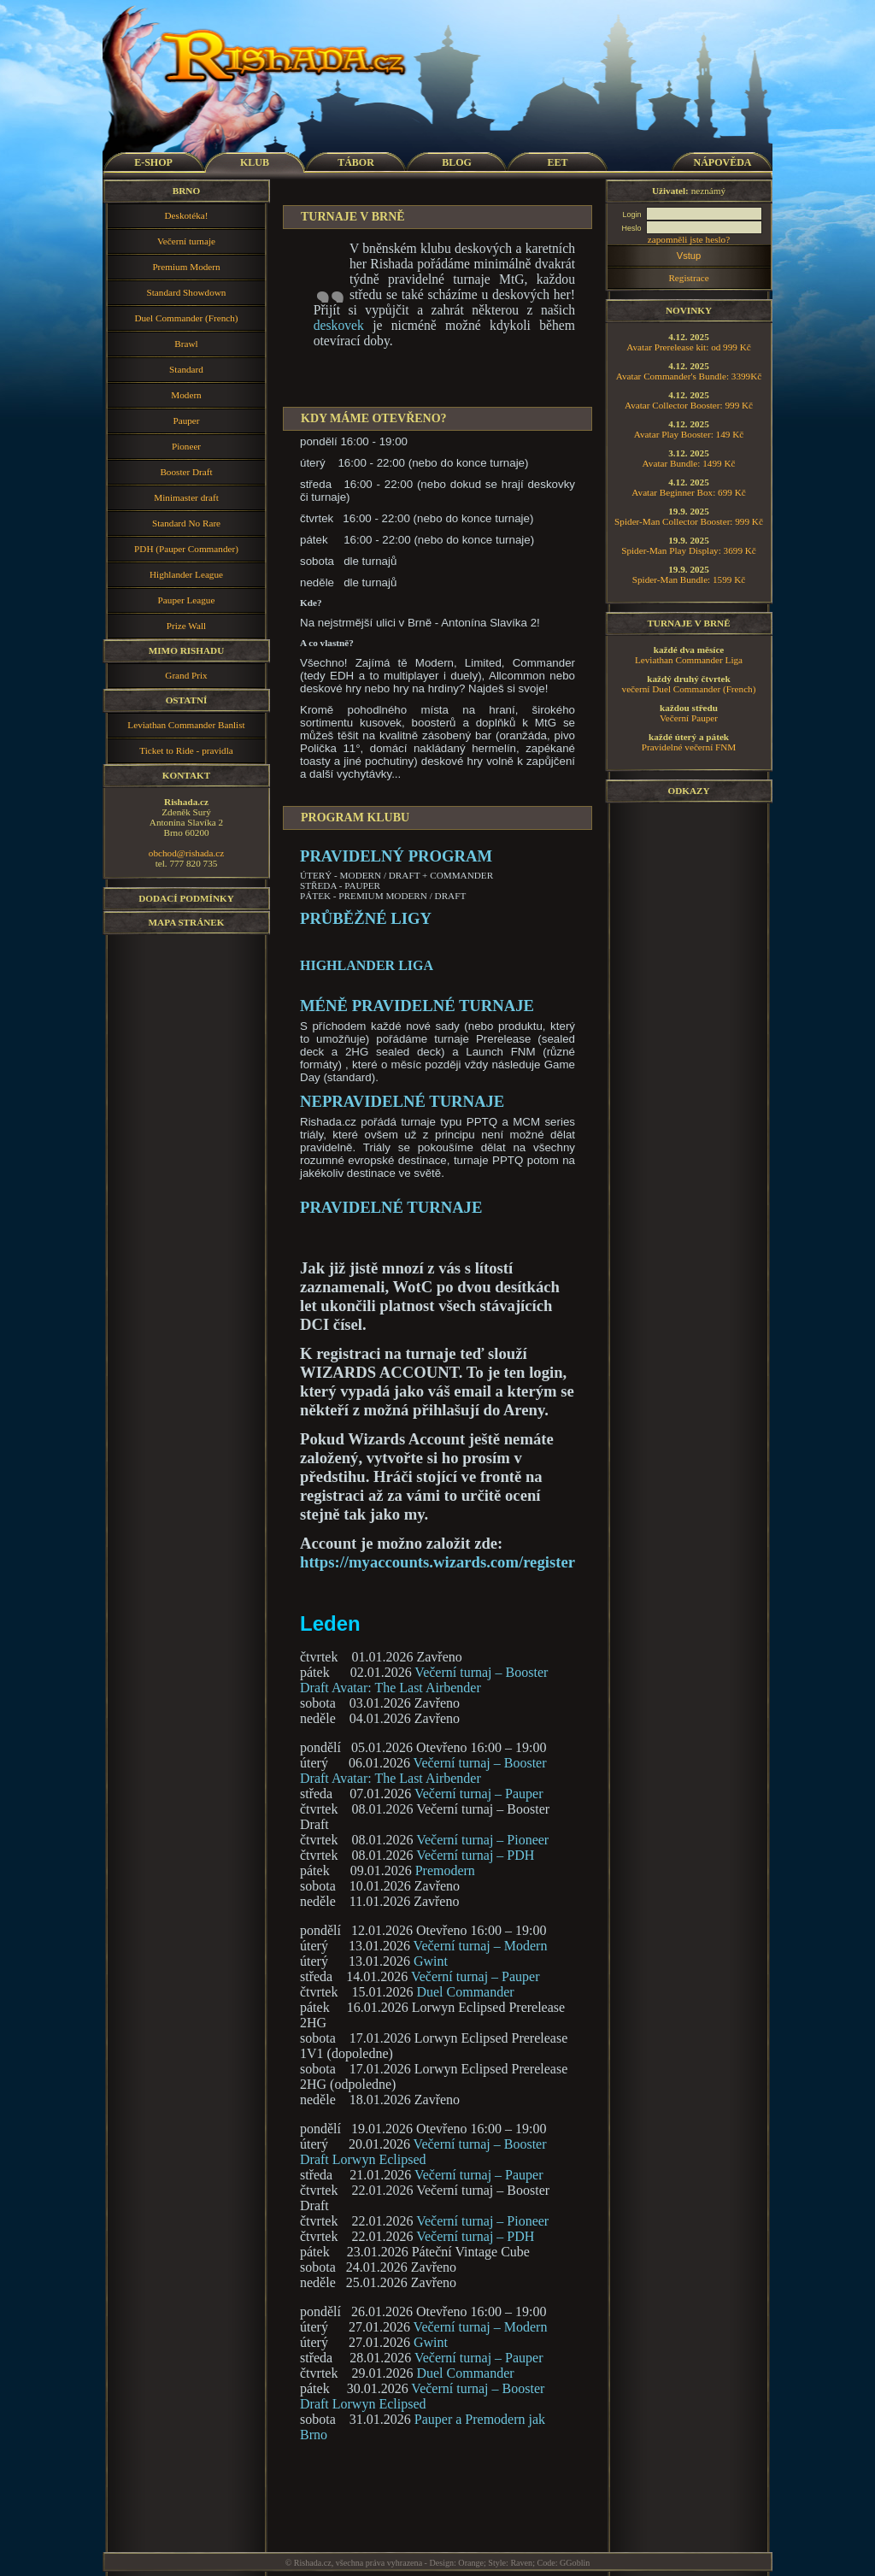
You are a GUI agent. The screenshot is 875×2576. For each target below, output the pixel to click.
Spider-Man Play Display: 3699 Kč (688, 550)
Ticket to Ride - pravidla (186, 750)
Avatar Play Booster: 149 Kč (688, 434)
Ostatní (187, 700)
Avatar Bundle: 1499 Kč (689, 463)
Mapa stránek (187, 922)
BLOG (457, 162)
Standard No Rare (186, 523)
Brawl (185, 343)
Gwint (431, 1961)
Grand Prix (186, 675)
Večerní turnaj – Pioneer (482, 1839)
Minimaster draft (186, 497)
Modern (186, 395)
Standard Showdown (186, 292)
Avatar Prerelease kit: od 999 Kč (688, 347)
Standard (186, 369)
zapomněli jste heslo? (689, 239)
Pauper (186, 420)
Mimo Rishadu (187, 650)
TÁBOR (356, 162)
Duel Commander (465, 1992)
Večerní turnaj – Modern (481, 1945)
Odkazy (688, 790)
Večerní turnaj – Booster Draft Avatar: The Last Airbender (424, 1680)
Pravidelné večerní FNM (689, 747)
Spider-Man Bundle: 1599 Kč (688, 579)
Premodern (445, 1870)
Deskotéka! (186, 215)
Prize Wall (186, 625)
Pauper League (186, 600)
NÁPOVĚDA (723, 162)
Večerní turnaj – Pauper (478, 1793)
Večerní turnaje (186, 241)
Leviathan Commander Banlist (185, 725)
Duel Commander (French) (186, 318)
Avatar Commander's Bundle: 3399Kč (689, 376)
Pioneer (186, 446)
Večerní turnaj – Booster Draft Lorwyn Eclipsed (423, 2152)
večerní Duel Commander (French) (689, 689)
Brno (186, 190)
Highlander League (186, 574)
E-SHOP (153, 162)
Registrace (688, 278)
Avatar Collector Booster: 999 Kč (689, 405)
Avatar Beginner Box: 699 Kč (688, 492)
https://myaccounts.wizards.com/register (437, 1562)
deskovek (339, 325)
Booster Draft (186, 472)
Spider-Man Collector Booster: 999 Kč (688, 521)
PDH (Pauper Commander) (186, 549)
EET (557, 162)
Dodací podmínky (186, 898)
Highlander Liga (366, 965)
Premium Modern (186, 267)
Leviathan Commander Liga (689, 660)
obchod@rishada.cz (186, 853)
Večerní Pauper (689, 718)
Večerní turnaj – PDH (475, 1855)
